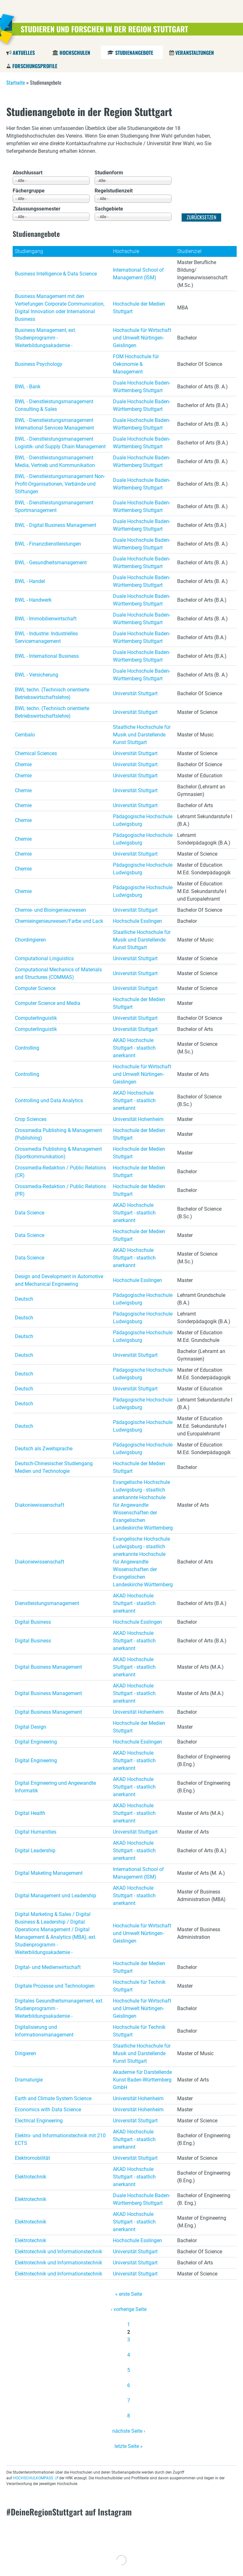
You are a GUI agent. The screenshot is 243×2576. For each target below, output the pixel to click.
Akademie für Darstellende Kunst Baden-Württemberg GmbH (142, 2079)
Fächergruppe (29, 191)
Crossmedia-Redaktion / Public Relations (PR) (60, 1190)
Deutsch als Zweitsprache (43, 1449)
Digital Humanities (35, 1832)
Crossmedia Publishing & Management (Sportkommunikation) (58, 1153)
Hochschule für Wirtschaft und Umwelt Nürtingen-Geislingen (142, 337)
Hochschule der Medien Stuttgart (139, 307)
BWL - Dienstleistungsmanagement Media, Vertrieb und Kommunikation (55, 461)
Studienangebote (134, 52)
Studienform (109, 173)
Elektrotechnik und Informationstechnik (58, 2252)
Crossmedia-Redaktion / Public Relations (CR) (60, 1171)
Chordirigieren (30, 940)
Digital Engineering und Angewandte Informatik (55, 1787)
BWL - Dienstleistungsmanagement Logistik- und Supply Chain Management (60, 443)
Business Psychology (38, 364)
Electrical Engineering (39, 2121)
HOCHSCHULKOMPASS (33, 2478)
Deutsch (24, 1299)
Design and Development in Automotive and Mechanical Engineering (59, 1280)
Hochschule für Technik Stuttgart (139, 1986)
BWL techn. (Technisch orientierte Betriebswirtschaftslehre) (52, 693)
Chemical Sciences (36, 753)
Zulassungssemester (36, 209)
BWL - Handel (30, 581)
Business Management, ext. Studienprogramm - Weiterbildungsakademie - (45, 337)
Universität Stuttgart (135, 693)
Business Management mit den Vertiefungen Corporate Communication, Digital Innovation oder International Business (59, 307)
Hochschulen (74, 52)
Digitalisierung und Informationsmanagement (44, 2031)
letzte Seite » (129, 2446)
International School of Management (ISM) (138, 274)
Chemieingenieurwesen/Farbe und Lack (59, 921)
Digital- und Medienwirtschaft (48, 1967)
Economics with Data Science (48, 2110)
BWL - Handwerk (33, 600)
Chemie (23, 764)
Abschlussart (27, 173)
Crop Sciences (31, 1119)
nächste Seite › (128, 2431)
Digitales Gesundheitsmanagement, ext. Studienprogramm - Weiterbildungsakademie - (59, 2008)
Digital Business (33, 1622)
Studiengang (29, 251)
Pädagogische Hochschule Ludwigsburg (142, 820)
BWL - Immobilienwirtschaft (46, 619)
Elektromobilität (32, 2158)
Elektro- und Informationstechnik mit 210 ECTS (60, 2139)
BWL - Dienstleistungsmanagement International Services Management (54, 424)
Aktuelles (24, 52)
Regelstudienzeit (114, 191)
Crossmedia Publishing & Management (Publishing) (58, 1134)
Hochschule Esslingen (137, 921)
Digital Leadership (35, 1851)
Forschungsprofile (34, 66)
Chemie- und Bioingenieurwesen (50, 910)
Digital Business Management (48, 1667)
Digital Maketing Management (49, 1873)
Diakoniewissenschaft (39, 1505)
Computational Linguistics (44, 958)
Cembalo (25, 735)
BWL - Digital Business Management (55, 525)
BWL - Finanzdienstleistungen (48, 544)
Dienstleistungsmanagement (47, 1603)
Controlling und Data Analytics (49, 1100)
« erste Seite (128, 2294)
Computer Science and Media (47, 1003)
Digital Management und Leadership (55, 1896)
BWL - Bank (27, 387)
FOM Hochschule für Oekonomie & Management (136, 364)
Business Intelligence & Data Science (56, 274)
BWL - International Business (47, 656)
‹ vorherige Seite (128, 2309)
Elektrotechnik (30, 2177)
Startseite (15, 82)
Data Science (29, 1213)
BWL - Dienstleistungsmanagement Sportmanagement (54, 506)
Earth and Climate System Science (53, 2098)
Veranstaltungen (194, 52)
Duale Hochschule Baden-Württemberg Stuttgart (141, 386)
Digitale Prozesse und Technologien (55, 1986)
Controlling (27, 1048)
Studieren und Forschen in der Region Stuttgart (104, 29)
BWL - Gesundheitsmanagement (51, 563)
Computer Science (35, 988)
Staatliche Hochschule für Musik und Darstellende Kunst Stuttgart (142, 734)
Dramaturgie (29, 2080)
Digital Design (30, 1727)
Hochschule (126, 251)
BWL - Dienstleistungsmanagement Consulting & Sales (54, 405)
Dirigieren (25, 2053)
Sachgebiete (109, 209)
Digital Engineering (36, 1742)
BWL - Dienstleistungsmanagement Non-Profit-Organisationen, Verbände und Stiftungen (60, 484)
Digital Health (30, 1813)
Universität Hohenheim (138, 1119)
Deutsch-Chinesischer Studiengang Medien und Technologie (54, 1467)
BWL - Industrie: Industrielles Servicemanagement (46, 637)
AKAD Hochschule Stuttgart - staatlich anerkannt (134, 1047)
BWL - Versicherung (36, 675)
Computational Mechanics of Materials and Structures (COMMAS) (58, 973)
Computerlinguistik (36, 1018)
